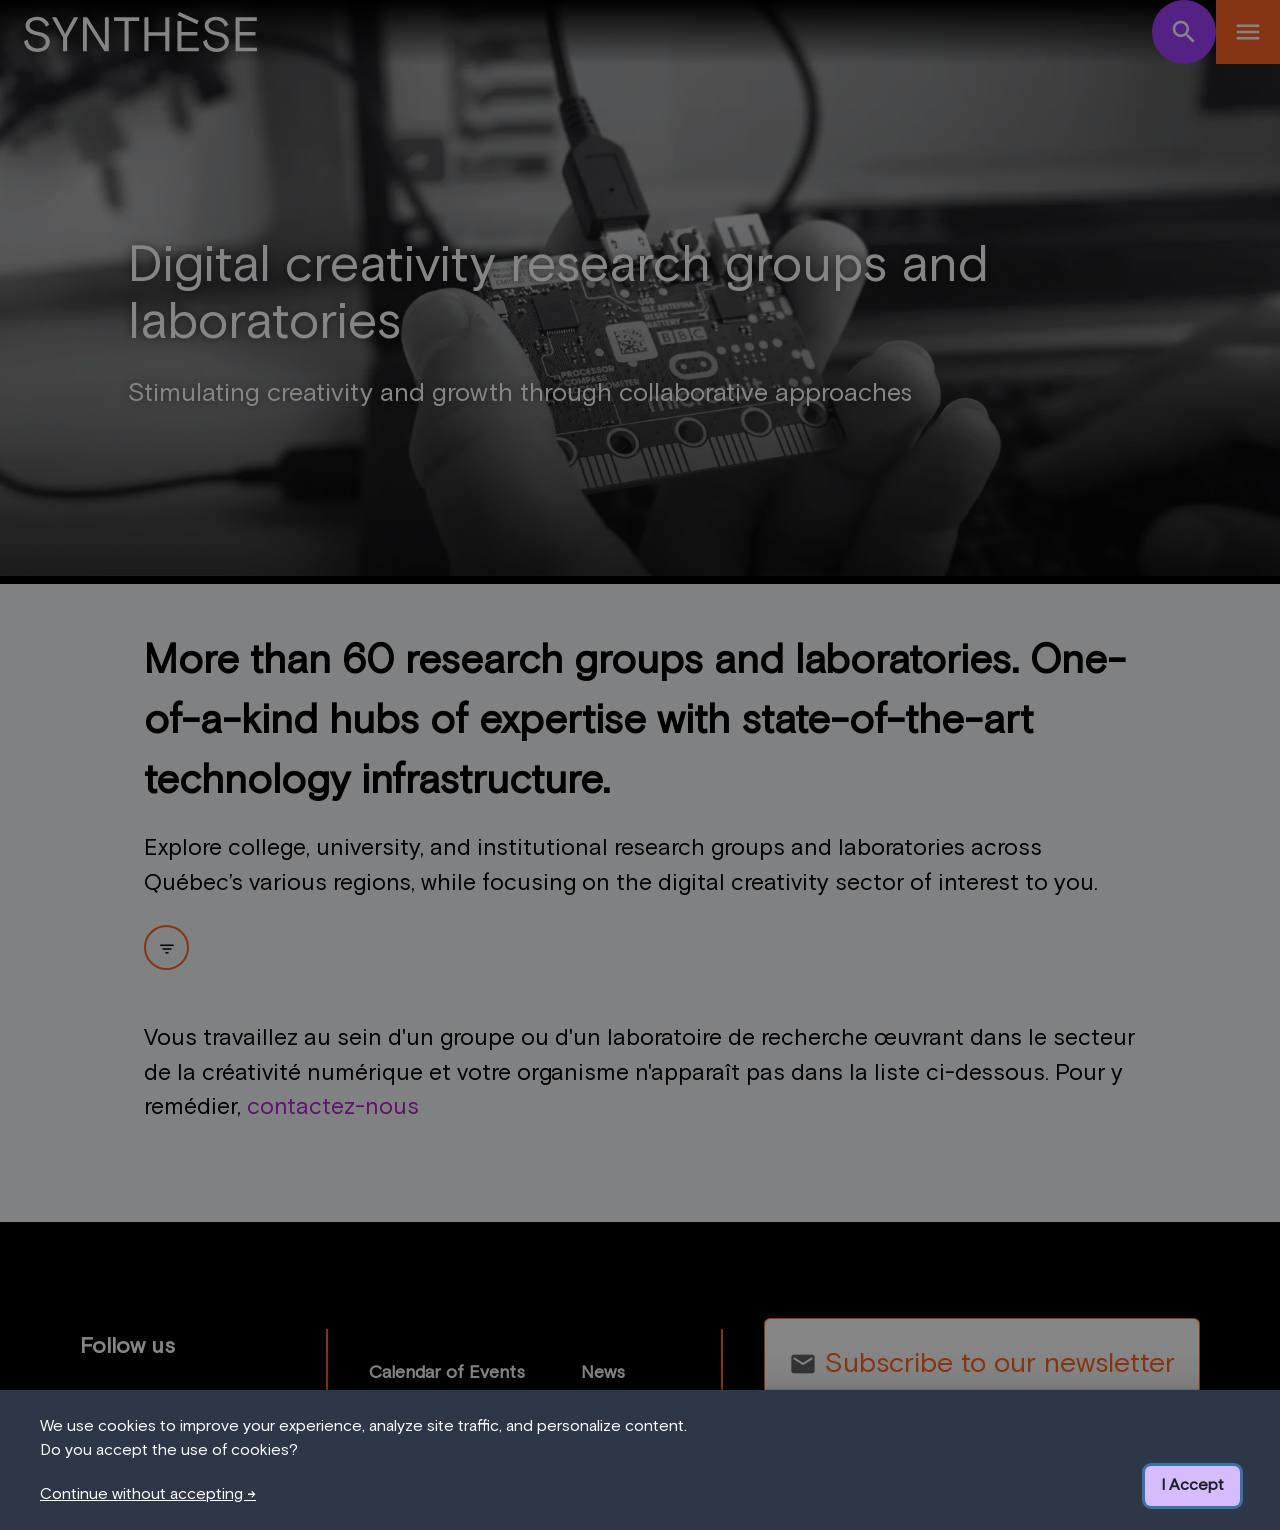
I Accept (1192, 1485)
